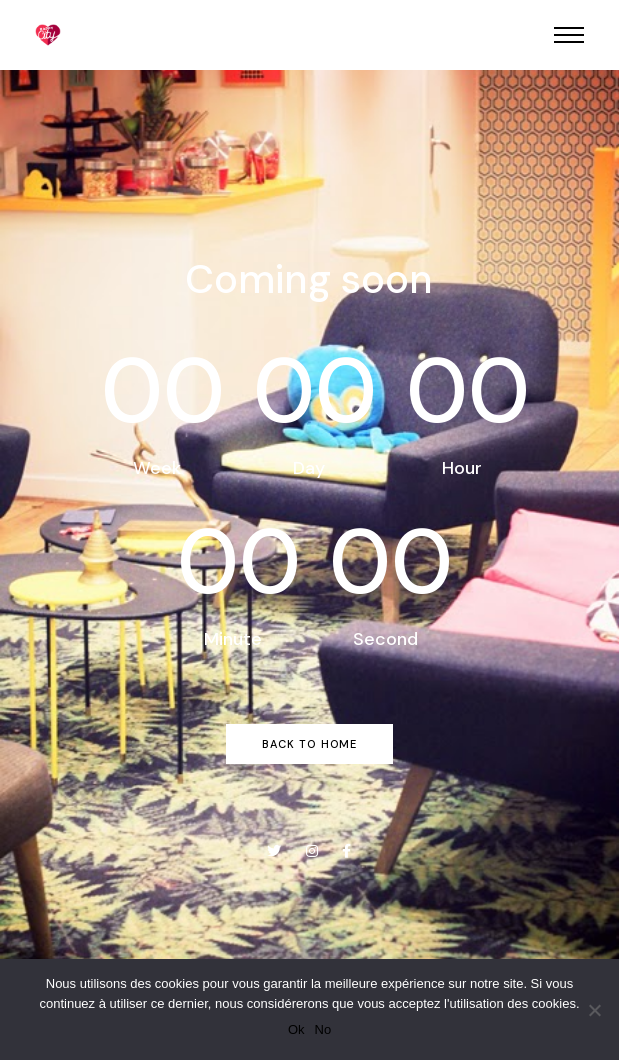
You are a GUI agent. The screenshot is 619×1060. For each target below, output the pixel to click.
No (323, 1029)
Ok (296, 1029)
